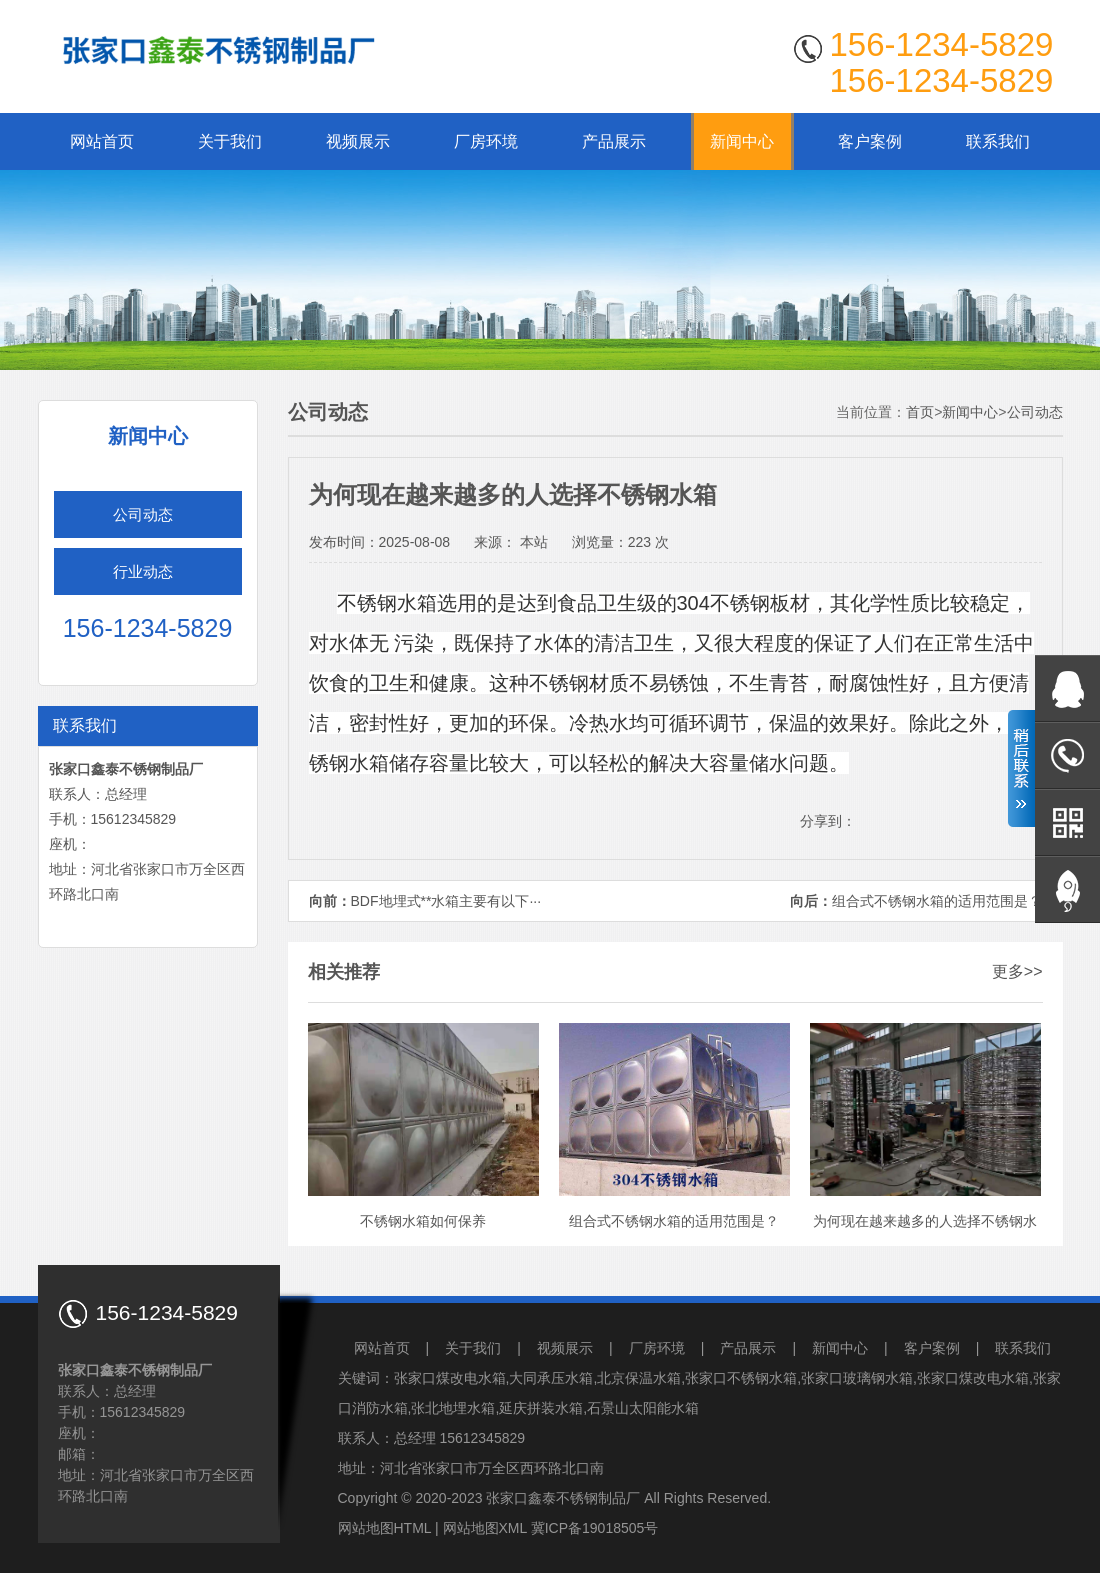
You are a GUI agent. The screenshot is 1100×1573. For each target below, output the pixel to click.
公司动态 (143, 514)
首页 (920, 412)
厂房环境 (486, 141)
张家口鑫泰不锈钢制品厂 (563, 1498)
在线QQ (1067, 688)
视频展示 (358, 141)
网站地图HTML (385, 1528)
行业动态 (143, 571)
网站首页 (102, 141)
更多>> (1017, 971)
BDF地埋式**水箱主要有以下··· (446, 901)
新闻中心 (742, 141)
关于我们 (230, 141)
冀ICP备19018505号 (595, 1528)
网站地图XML (485, 1528)
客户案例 (870, 141)
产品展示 (614, 141)
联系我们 (998, 141)
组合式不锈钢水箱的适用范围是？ (937, 901)
